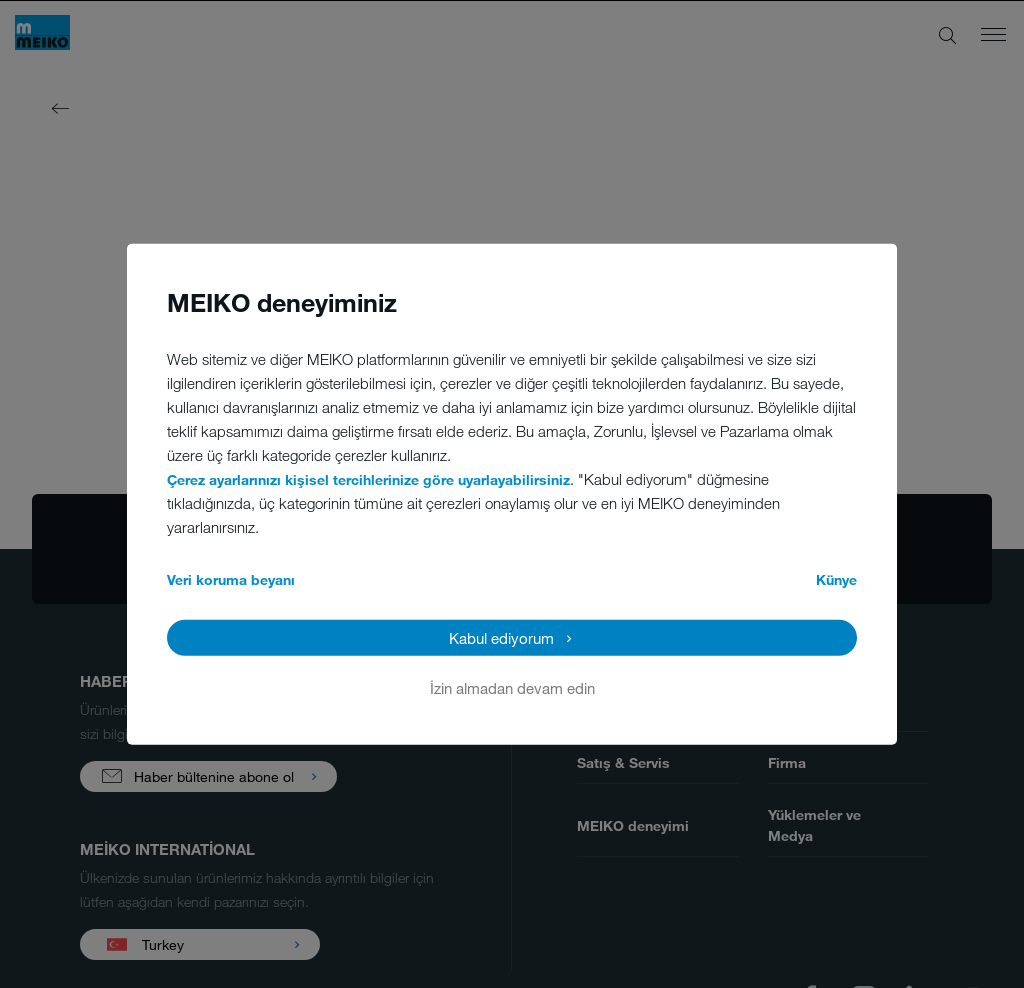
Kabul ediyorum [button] (501, 637)
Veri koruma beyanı (231, 578)
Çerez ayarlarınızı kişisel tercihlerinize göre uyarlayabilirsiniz (368, 478)
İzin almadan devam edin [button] (512, 687)
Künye (836, 578)
